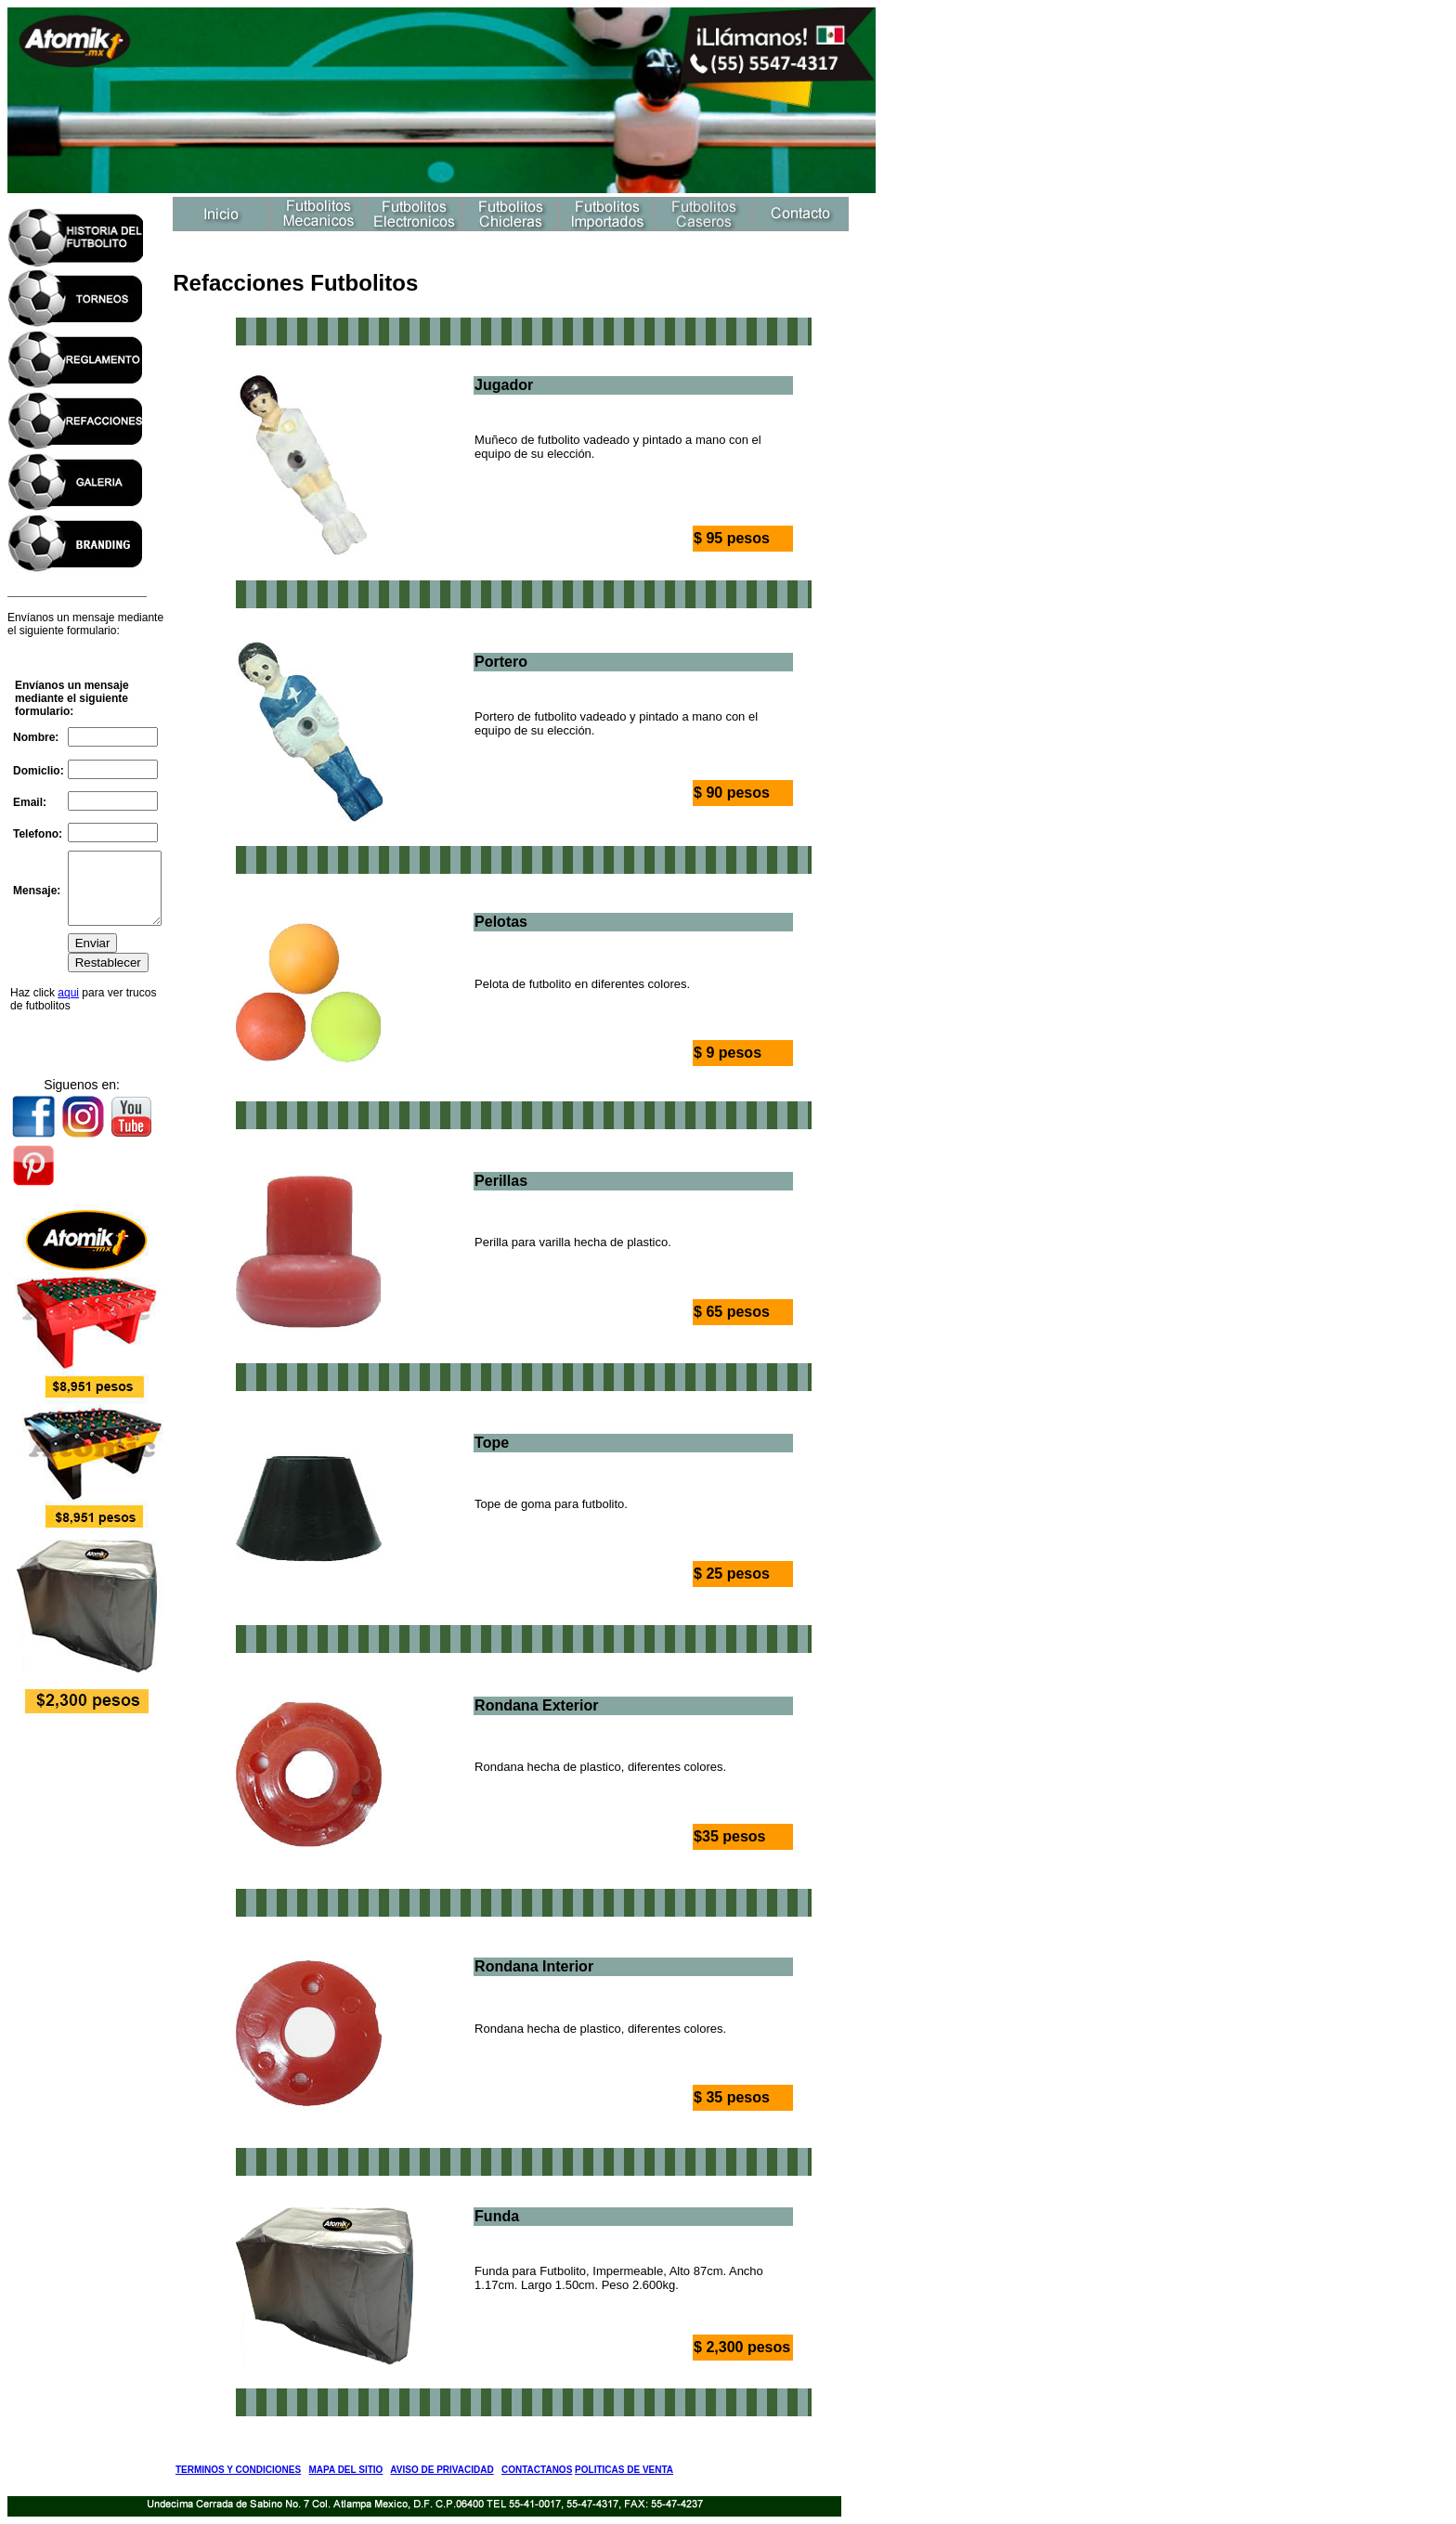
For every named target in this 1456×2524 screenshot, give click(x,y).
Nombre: (35, 730)
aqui (68, 999)
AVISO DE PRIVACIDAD (441, 2470)
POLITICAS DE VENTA (624, 2470)
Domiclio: (38, 763)
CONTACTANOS (536, 2470)
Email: (29, 794)
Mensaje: (36, 890)
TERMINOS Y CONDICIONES (238, 2470)
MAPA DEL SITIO (346, 2470)
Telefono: (37, 826)
